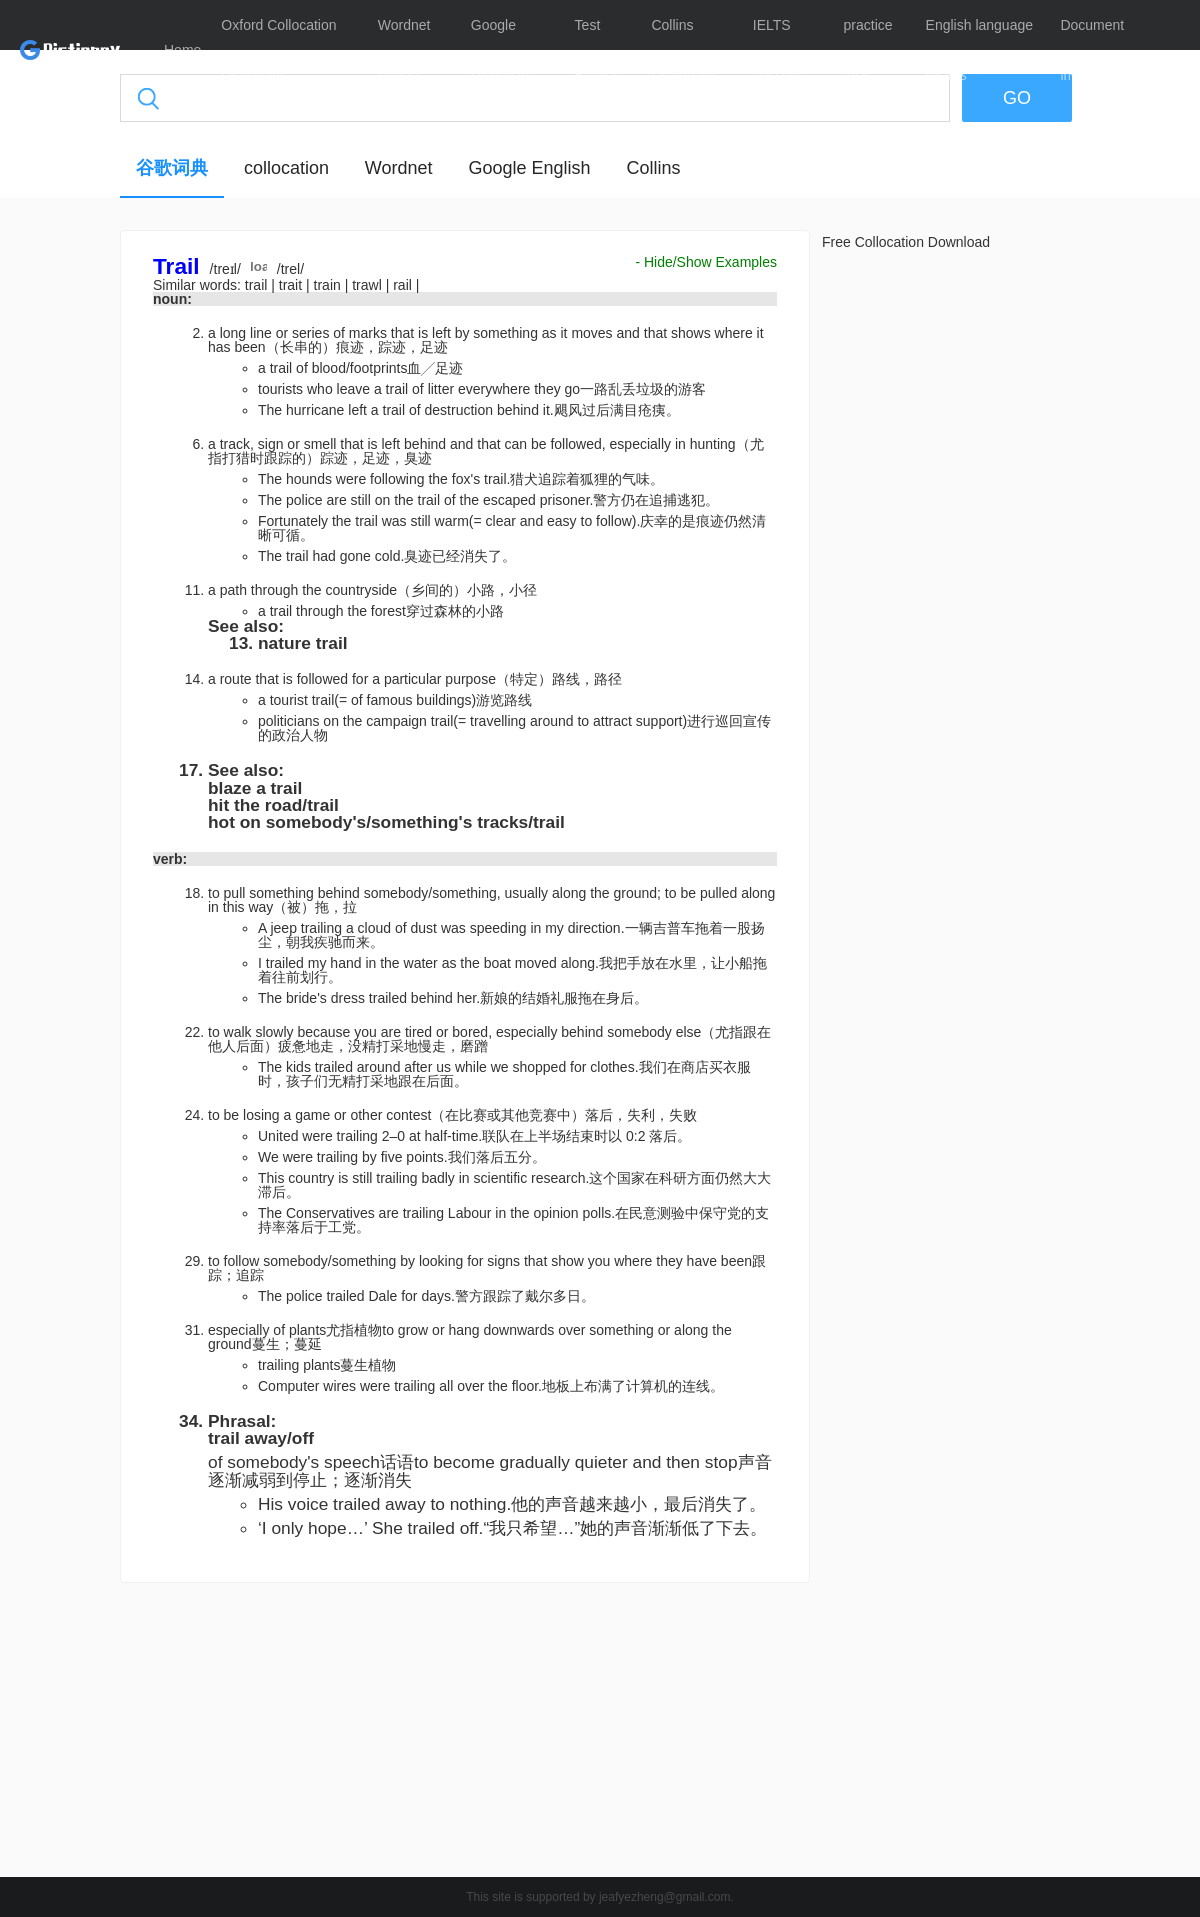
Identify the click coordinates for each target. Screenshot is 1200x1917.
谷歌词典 (172, 168)
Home (182, 50)
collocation (286, 168)
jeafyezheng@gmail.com (665, 1897)
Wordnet (399, 168)
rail (404, 285)
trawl (368, 285)
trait (292, 285)
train (329, 285)
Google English (529, 168)
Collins (653, 168)
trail (258, 285)
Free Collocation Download (906, 242)
